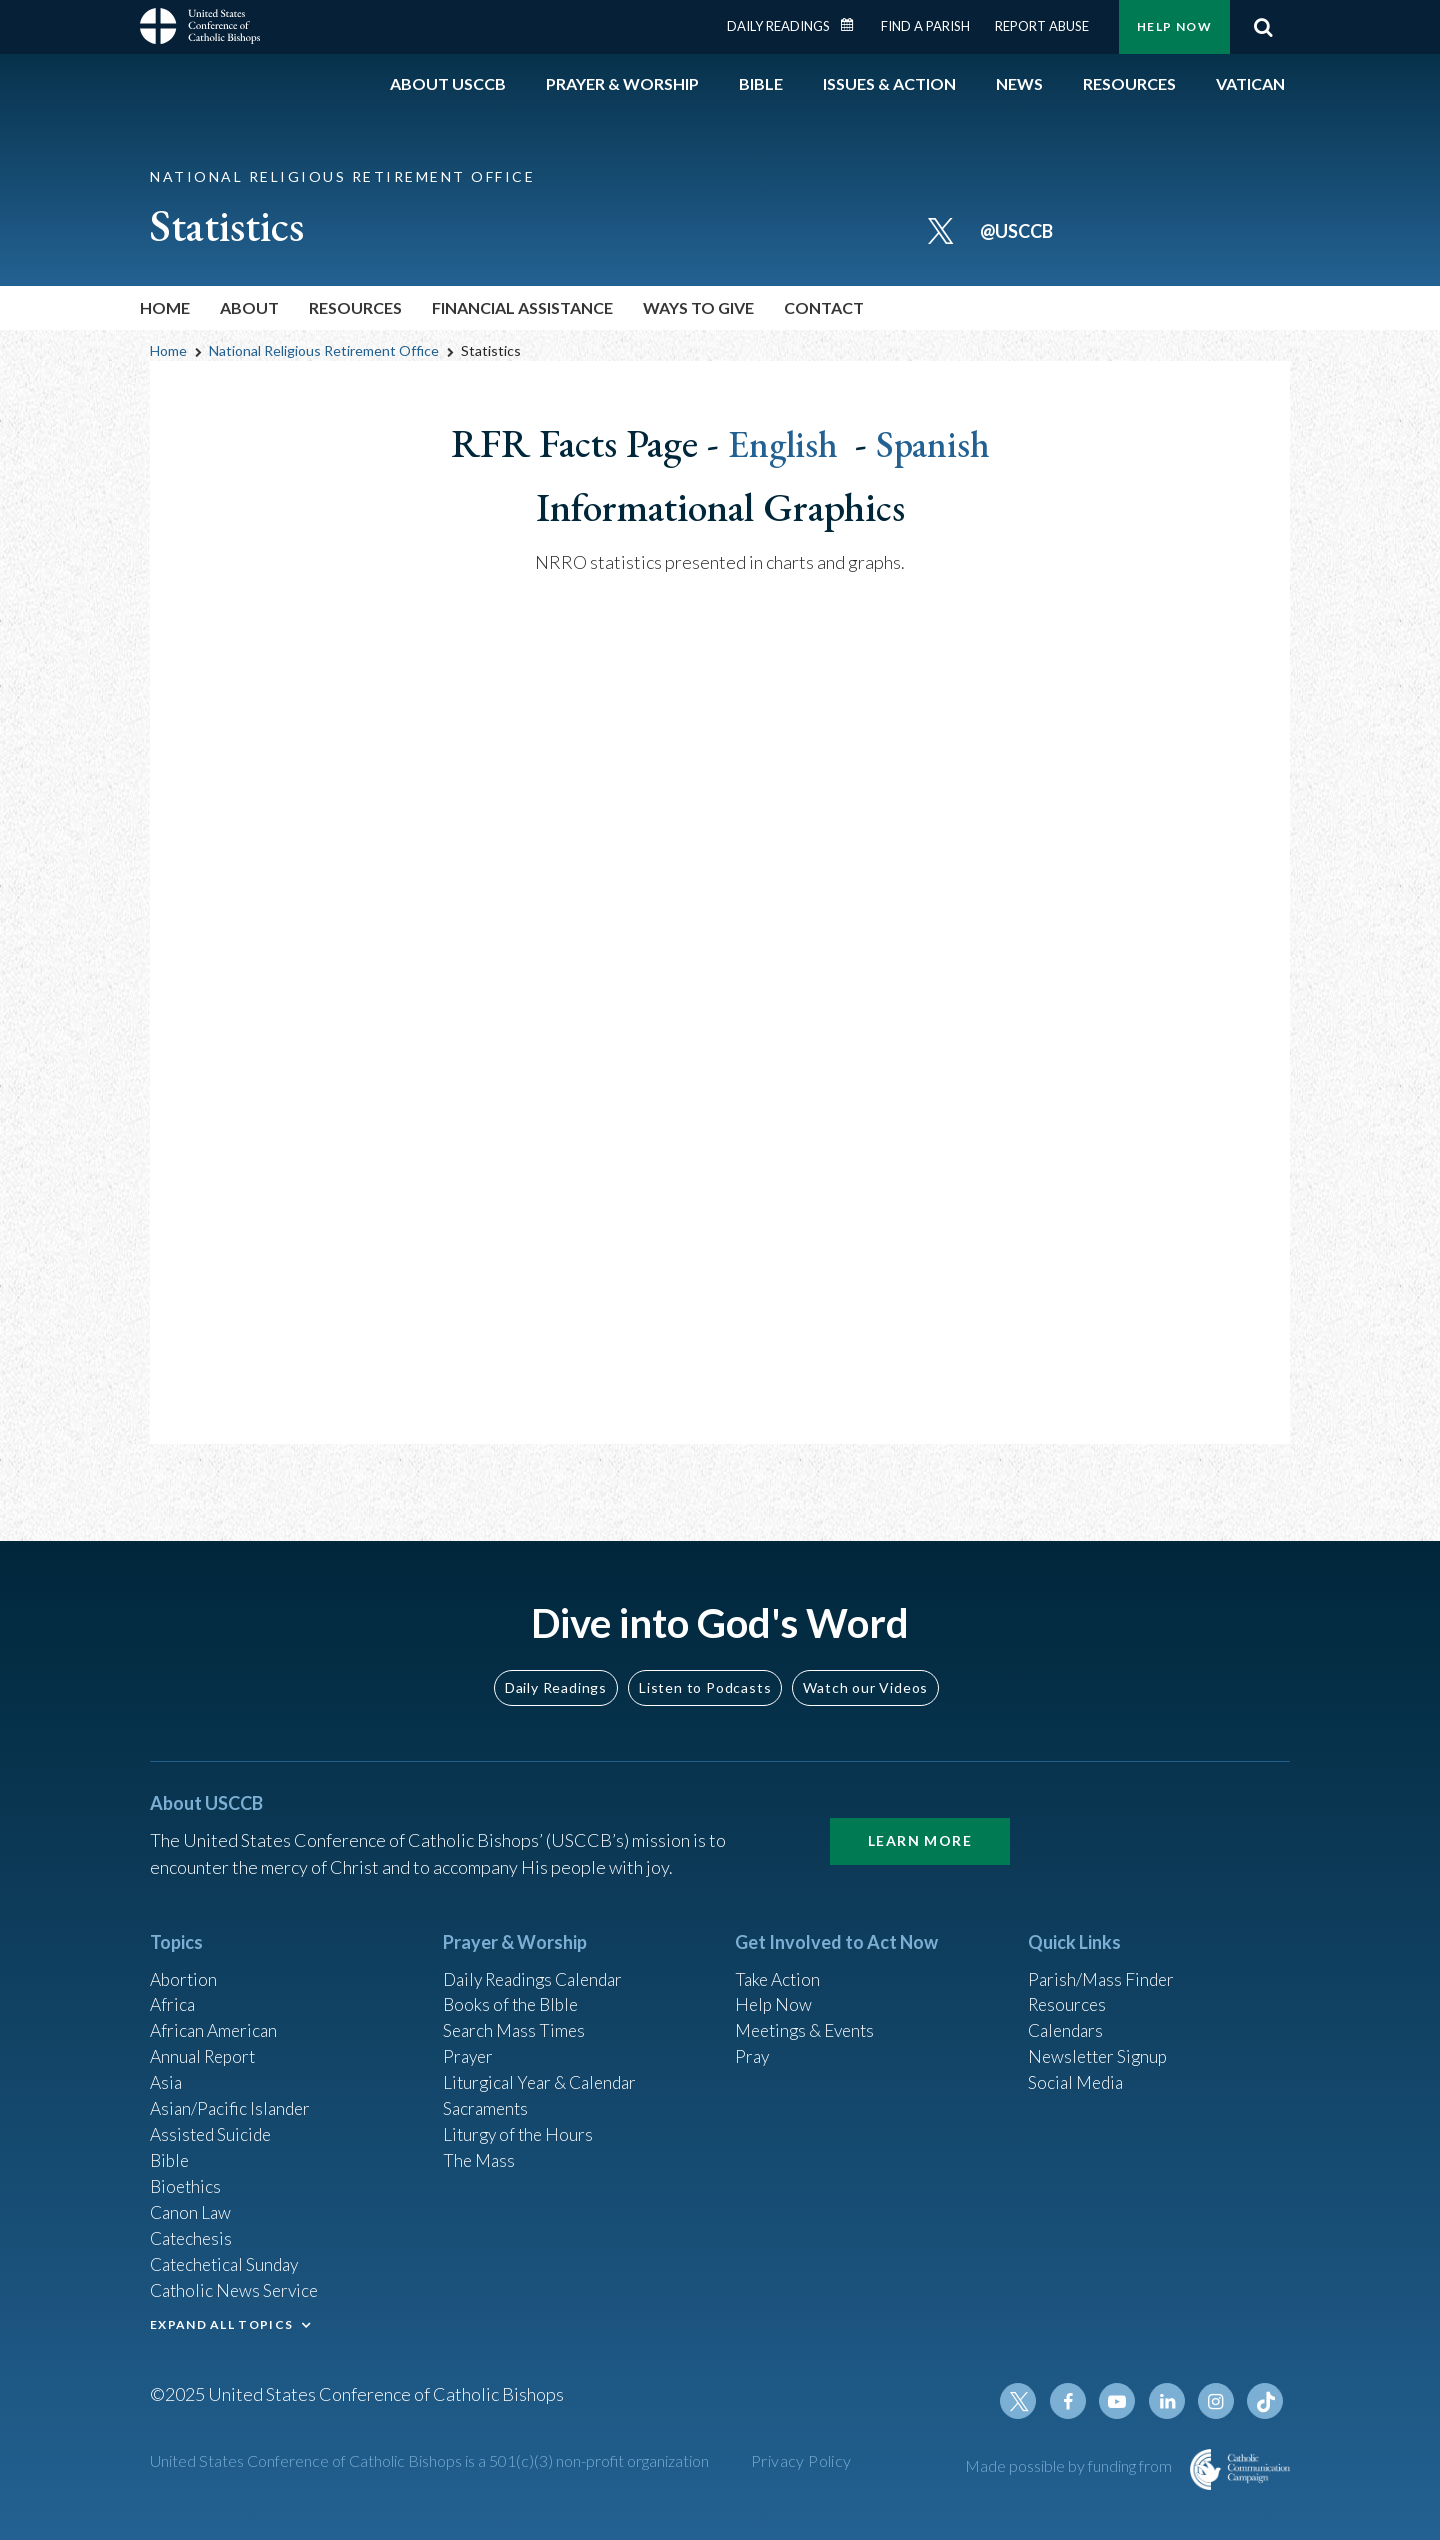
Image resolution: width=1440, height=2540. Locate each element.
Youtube (1122, 2401)
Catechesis (193, 2233)
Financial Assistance (522, 307)
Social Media (1078, 2071)
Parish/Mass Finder (1103, 1963)
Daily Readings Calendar (854, 25)
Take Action (779, 1963)
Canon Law (192, 2206)
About (249, 307)
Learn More (920, 1824)
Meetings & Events (809, 2017)
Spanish (936, 443)
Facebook (1074, 2401)
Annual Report (206, 2044)
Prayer (469, 2044)
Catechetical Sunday (229, 2260)
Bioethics (187, 2179)
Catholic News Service (237, 2287)
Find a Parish (925, 26)
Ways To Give (698, 307)
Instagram (1218, 2401)
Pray (753, 2044)
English (783, 443)
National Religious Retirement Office (324, 350)
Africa (173, 1990)
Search (1263, 27)
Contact (824, 307)
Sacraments (487, 2098)
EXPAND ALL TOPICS (221, 2321)
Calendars (1068, 2017)
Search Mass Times (516, 2017)
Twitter (1026, 2401)
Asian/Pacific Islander (233, 2098)
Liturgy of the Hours (520, 2125)
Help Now (1174, 26)
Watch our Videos (865, 1670)
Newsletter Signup (1101, 2044)
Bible (171, 2152)
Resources (355, 307)
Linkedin (1170, 2401)
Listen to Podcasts (705, 1670)
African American (216, 2017)
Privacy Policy (801, 2460)
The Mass (480, 2152)
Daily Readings (778, 26)
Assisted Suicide (213, 2125)
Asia (167, 2071)
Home (165, 307)
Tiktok (1266, 2401)
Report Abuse (1042, 26)
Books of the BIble (513, 1990)
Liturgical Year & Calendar (545, 2071)
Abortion (185, 1963)
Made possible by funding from (1070, 2465)
